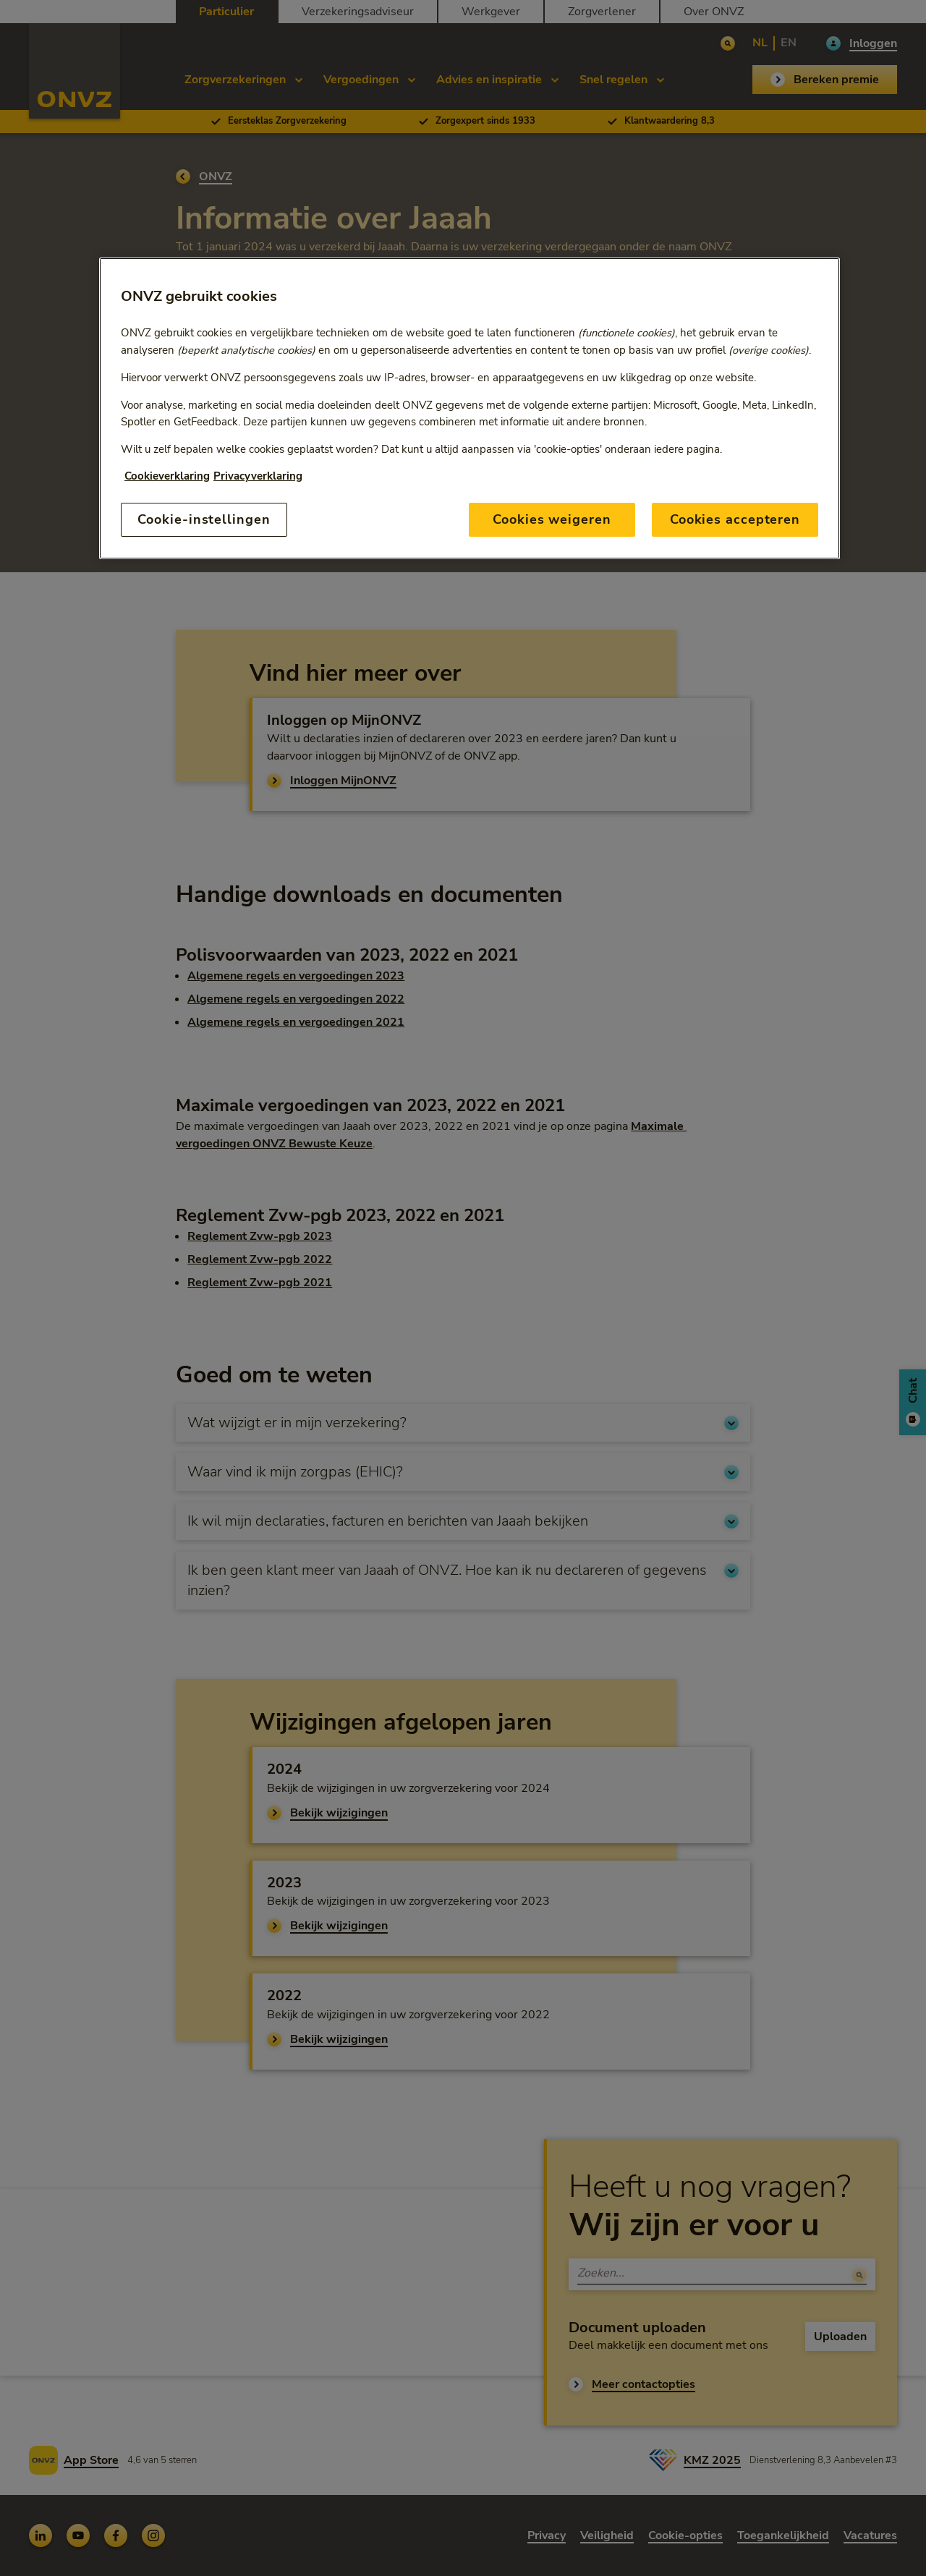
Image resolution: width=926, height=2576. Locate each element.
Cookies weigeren (552, 519)
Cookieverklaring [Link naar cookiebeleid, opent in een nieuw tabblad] (167, 476)
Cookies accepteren (735, 519)
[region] (469, 408)
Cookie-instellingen (203, 519)
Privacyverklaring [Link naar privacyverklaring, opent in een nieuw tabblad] (257, 476)
